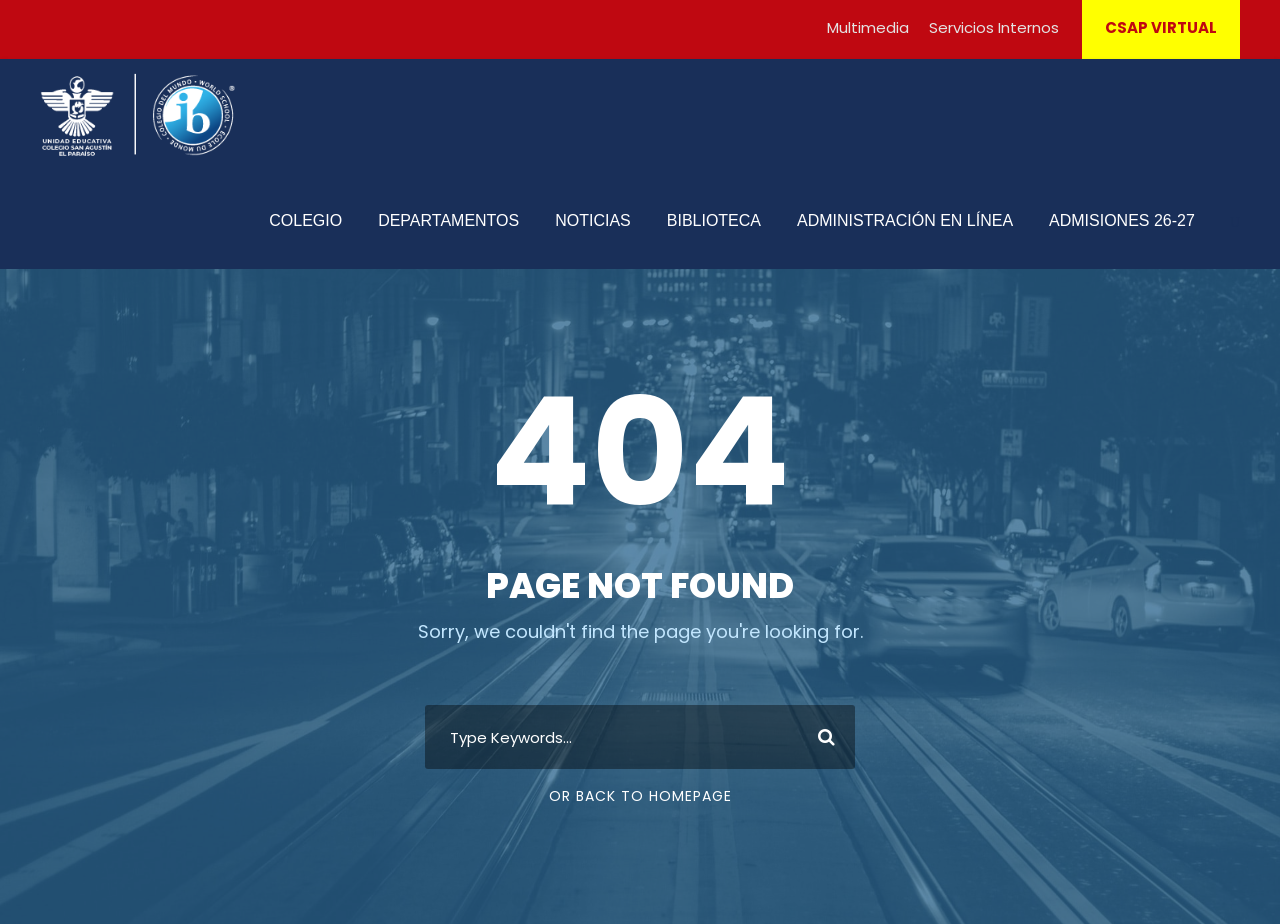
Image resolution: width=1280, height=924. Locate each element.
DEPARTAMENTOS (448, 220)
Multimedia (868, 27)
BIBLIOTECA (714, 220)
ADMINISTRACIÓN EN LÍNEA (905, 220)
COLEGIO (305, 220)
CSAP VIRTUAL (1161, 27)
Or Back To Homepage (640, 796)
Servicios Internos (994, 27)
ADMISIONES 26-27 (1122, 220)
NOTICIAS (593, 220)
